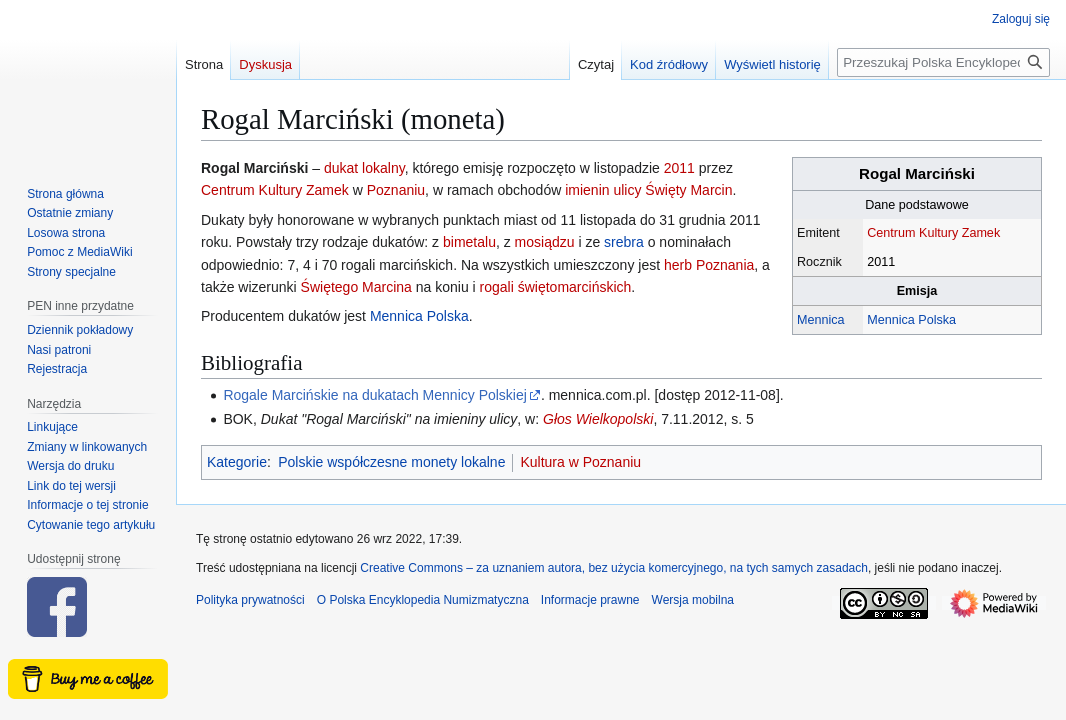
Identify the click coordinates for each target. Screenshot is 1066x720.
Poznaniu (396, 190)
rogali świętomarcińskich (556, 287)
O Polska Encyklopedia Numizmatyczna (423, 600)
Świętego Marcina (356, 287)
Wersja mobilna (693, 600)
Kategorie (237, 462)
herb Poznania (709, 265)
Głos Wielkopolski (598, 419)
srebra (624, 242)
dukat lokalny (364, 168)
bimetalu (469, 242)
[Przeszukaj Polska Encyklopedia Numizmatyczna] (943, 62)
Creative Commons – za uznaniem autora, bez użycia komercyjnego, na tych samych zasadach (614, 568)
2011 (679, 168)
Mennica (821, 320)
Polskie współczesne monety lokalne (391, 462)
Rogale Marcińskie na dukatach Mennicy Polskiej (374, 395)
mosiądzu (545, 242)
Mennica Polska (911, 320)
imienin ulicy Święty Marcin (648, 190)
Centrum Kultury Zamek (933, 233)
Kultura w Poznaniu (580, 462)
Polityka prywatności (250, 600)
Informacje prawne (590, 600)
